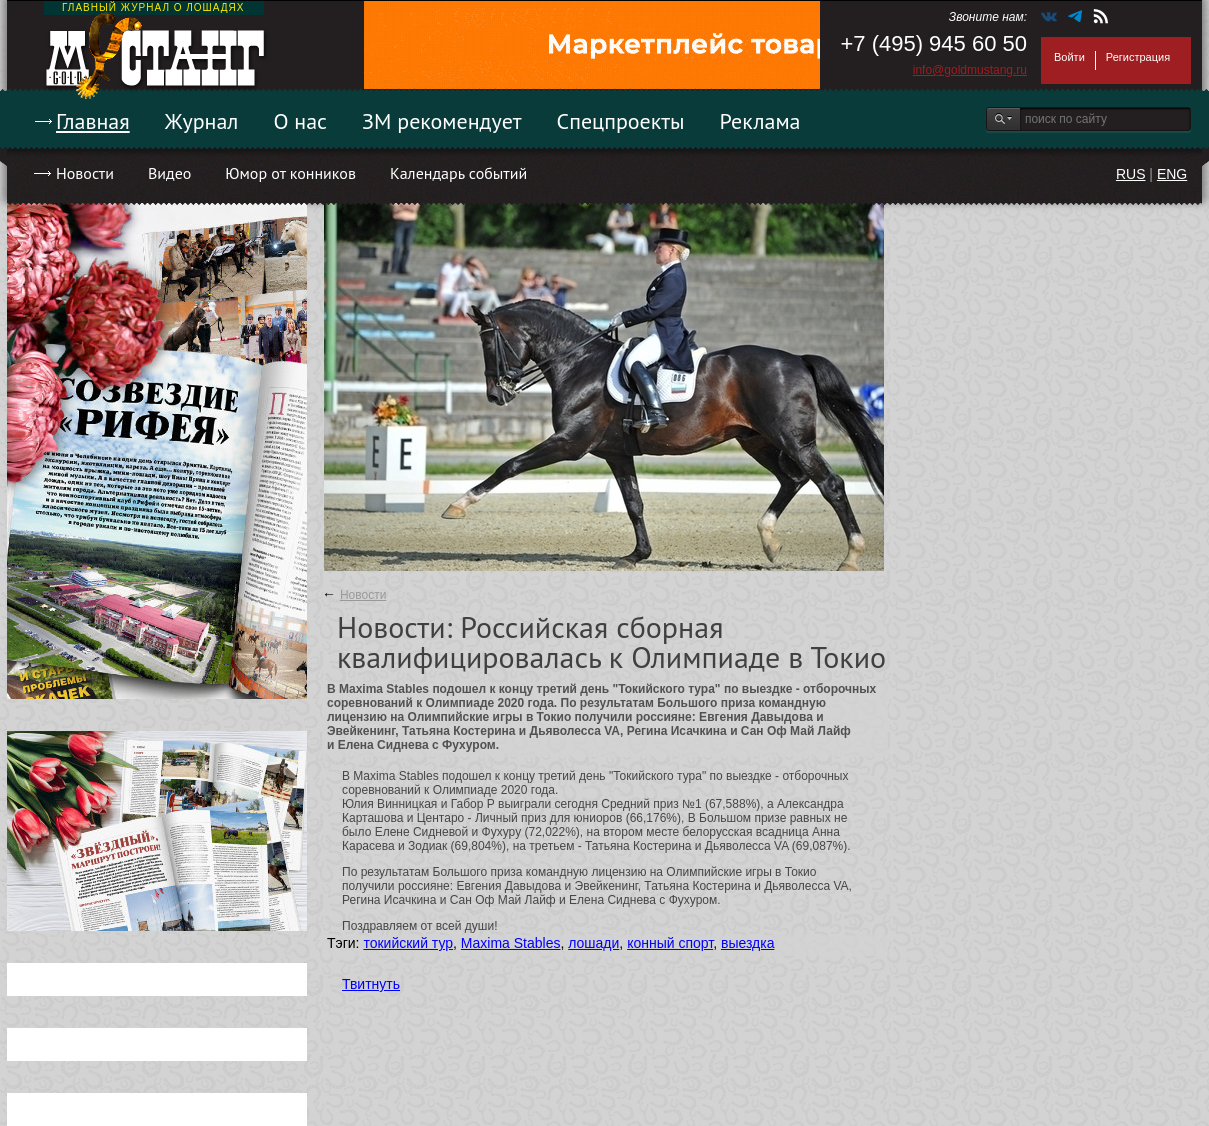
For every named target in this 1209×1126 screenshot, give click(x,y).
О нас (300, 121)
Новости (85, 173)
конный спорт (670, 943)
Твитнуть (371, 984)
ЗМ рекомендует (442, 121)
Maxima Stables (511, 943)
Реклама (760, 121)
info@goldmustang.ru (970, 70)
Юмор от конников (290, 173)
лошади (593, 943)
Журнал (202, 121)
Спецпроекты (621, 121)
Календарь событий (458, 173)
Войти (1069, 57)
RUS (1131, 174)
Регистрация (1138, 57)
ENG (1172, 174)
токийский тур (408, 943)
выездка (747, 943)
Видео (169, 173)
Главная (93, 121)
